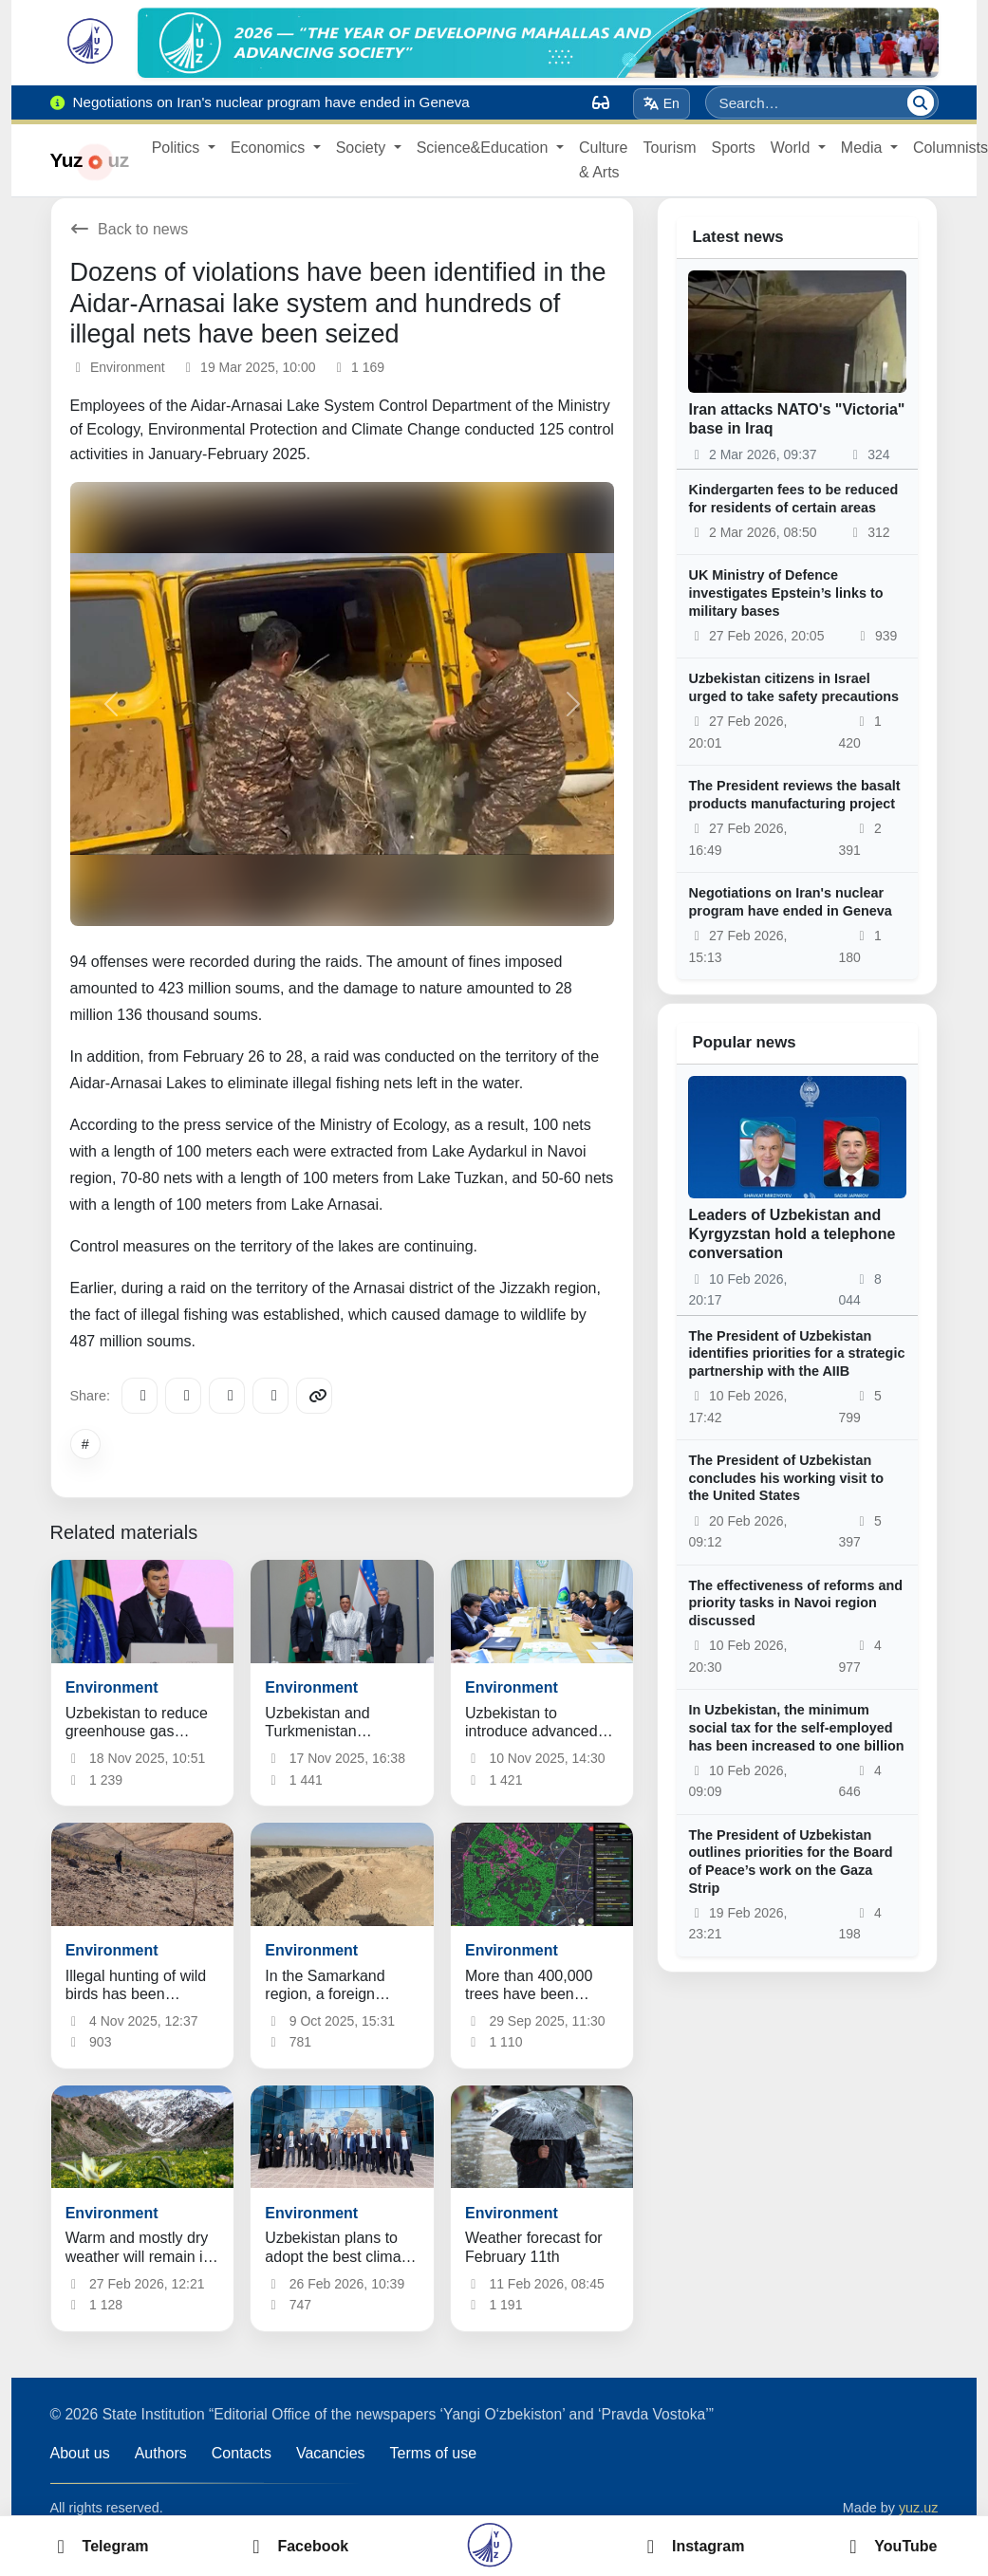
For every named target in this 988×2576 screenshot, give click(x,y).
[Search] (920, 102)
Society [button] (363, 147)
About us (80, 2453)
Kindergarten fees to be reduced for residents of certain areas (793, 498)
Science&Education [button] (484, 147)
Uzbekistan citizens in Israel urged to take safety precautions (793, 687)
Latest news (737, 237)
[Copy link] (314, 1396)
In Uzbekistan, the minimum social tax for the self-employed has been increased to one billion (796, 1727)
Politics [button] (178, 147)
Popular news (743, 1042)
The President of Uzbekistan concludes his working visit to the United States (786, 1478)
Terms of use (433, 2453)
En (661, 103)
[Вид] (601, 102)
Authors (161, 2453)
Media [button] (863, 147)
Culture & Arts (603, 159)
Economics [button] (270, 147)
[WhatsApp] (270, 1396)
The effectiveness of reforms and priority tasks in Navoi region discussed (795, 1603)
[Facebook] (183, 1396)
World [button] (792, 147)
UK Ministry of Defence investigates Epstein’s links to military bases (785, 592)
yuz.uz (919, 2507)
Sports (733, 147)
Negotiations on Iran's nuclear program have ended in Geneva (789, 901)
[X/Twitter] (227, 1396)
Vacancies (330, 2453)
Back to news (129, 229)
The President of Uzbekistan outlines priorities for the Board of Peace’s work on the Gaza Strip (790, 1861)
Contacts (241, 2453)
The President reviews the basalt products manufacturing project (794, 794)
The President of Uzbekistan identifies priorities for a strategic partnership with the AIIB (796, 1353)
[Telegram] (139, 1396)
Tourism (670, 147)
